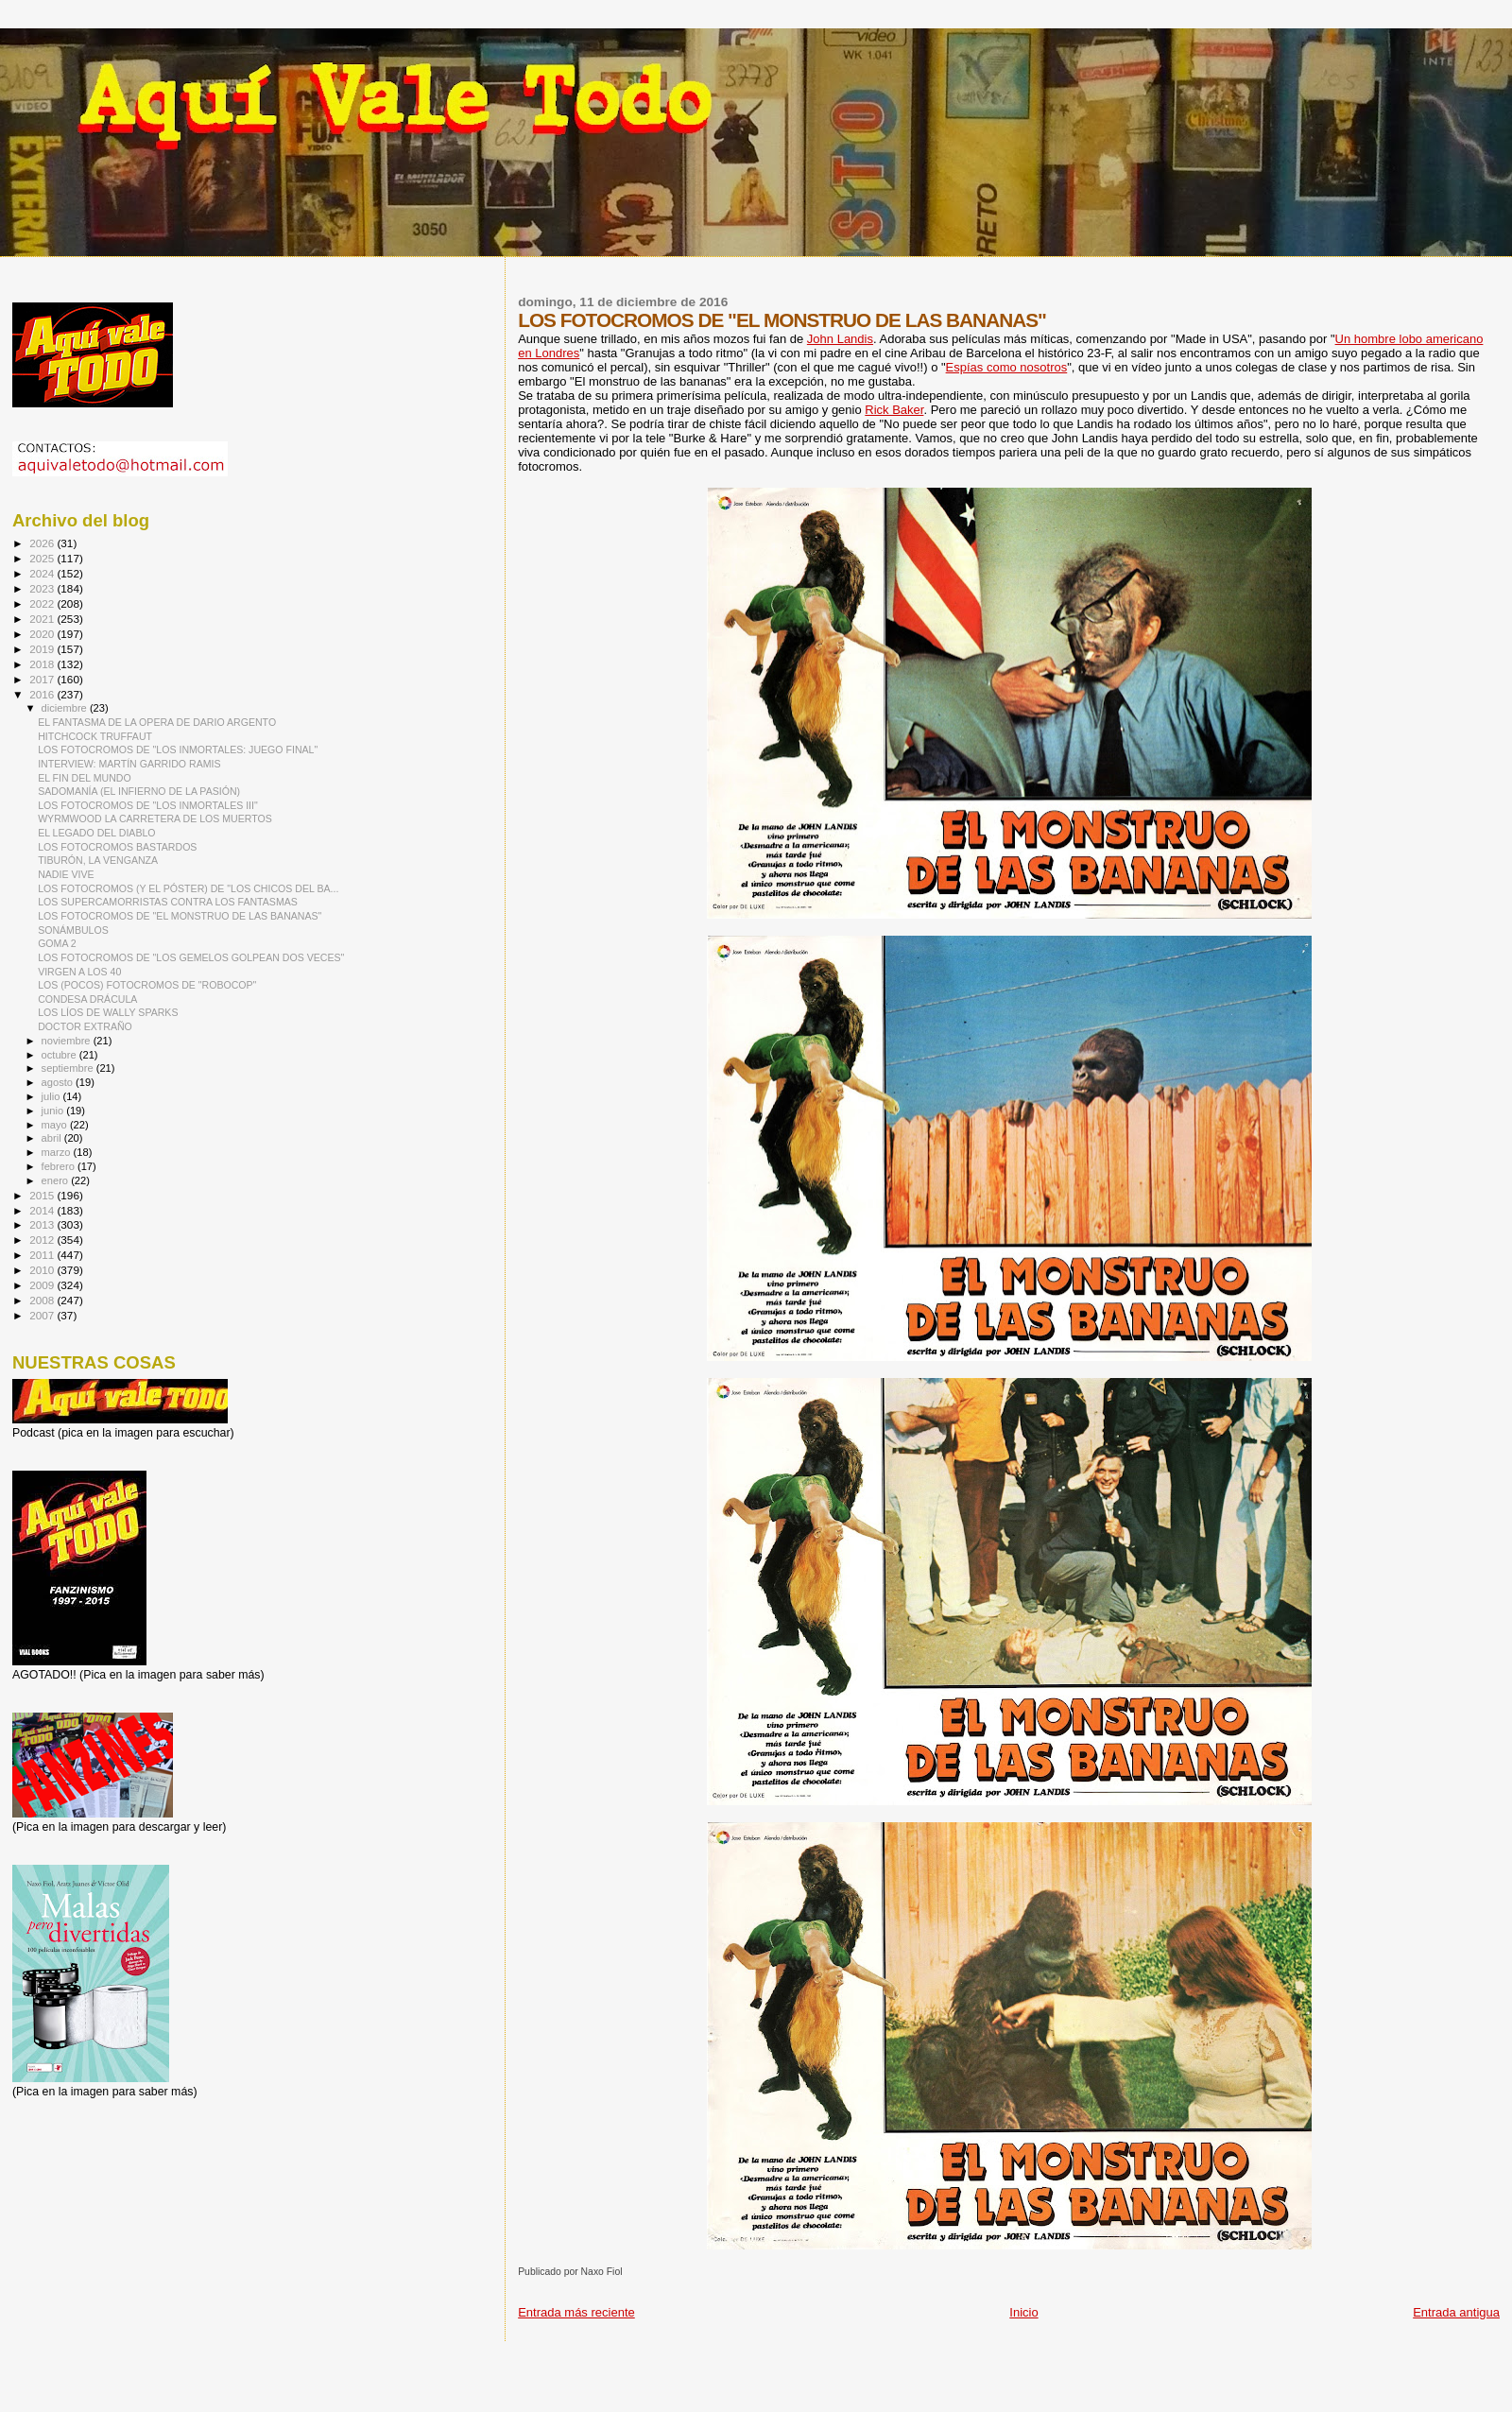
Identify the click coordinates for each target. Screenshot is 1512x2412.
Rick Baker (894, 410)
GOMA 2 (57, 943)
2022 (43, 603)
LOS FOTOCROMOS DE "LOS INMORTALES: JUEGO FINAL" (178, 749)
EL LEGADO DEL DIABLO (96, 832)
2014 (43, 1210)
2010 (43, 1270)
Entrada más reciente (576, 2312)
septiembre (69, 1068)
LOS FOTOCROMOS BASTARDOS (117, 847)
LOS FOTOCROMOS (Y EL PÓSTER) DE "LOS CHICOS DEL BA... (188, 888)
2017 (43, 679)
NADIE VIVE (66, 874)
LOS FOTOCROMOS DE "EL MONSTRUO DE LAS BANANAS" (179, 916)
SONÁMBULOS (73, 930)
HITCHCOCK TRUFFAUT (95, 736)
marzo (58, 1152)
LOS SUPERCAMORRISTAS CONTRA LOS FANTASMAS (168, 901)
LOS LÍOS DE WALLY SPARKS (108, 1012)
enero (57, 1180)
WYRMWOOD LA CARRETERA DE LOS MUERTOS (155, 818)
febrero (59, 1166)
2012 (43, 1239)
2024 (43, 573)
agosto (59, 1082)
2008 (43, 1300)
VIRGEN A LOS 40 (79, 971)
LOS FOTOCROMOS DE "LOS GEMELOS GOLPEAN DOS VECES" (191, 957)
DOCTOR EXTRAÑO (85, 1026)
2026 (43, 543)
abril (53, 1138)
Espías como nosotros (1007, 367)
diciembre (66, 708)
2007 (43, 1315)
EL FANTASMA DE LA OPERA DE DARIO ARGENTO (157, 722)
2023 (43, 588)
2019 (43, 649)
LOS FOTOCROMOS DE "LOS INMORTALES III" (148, 805)
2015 (43, 1195)
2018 (43, 664)
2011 (43, 1255)
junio (54, 1110)
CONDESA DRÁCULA (87, 999)
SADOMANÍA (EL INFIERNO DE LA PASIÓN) (139, 791)
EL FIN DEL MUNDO (84, 778)
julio (52, 1096)
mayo (56, 1124)
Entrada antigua (1456, 2312)
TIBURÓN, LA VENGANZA (98, 860)
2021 (43, 618)
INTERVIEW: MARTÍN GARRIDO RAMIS (129, 763)
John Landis (840, 339)
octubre (60, 1054)
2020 (43, 634)
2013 (43, 1224)
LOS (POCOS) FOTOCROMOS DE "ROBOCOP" (147, 985)
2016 (43, 694)
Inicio (1023, 2312)
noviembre (68, 1040)
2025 (43, 558)
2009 (43, 1285)
